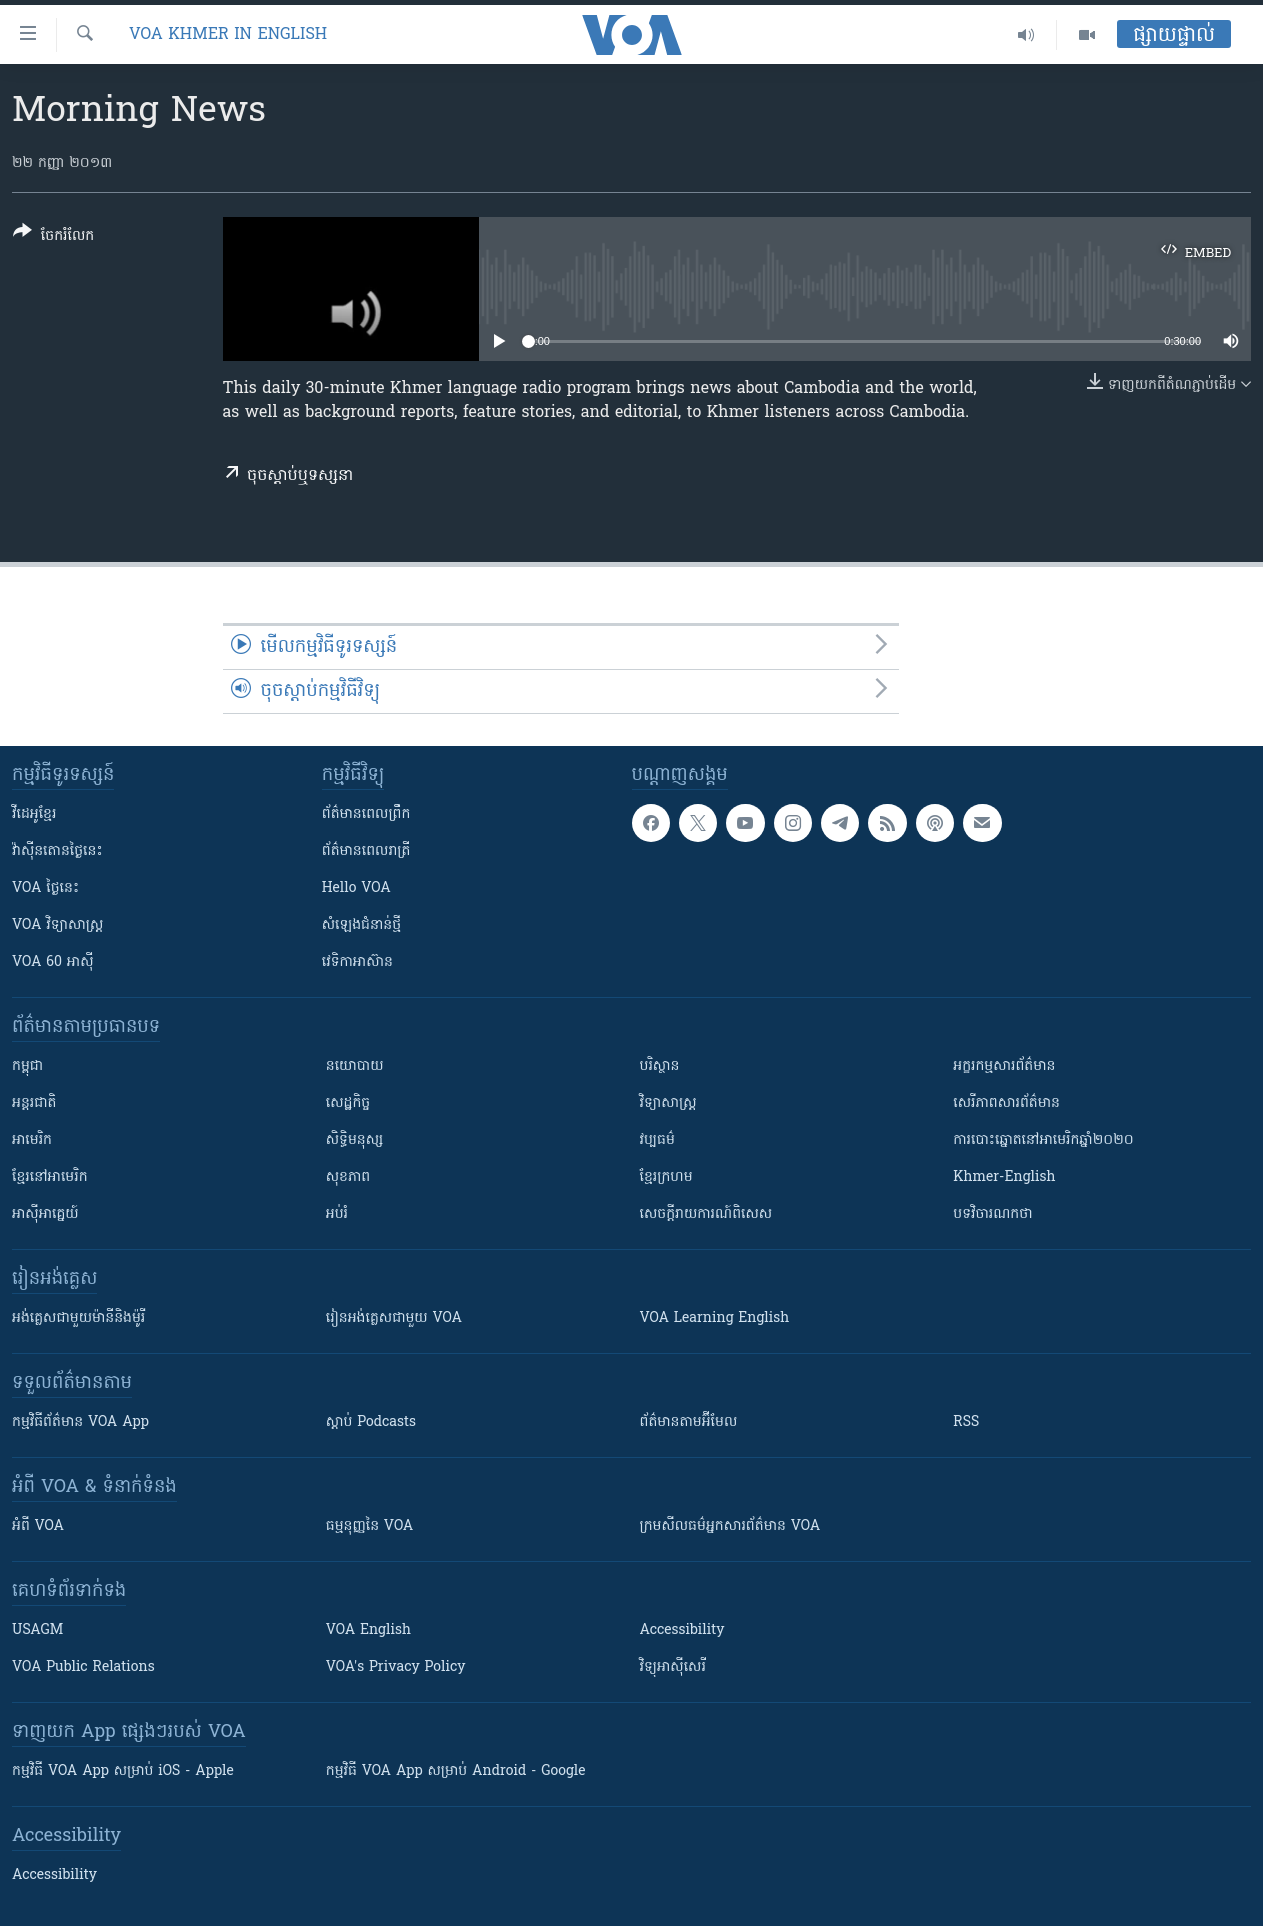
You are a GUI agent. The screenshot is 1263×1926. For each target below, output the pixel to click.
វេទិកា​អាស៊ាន (357, 962)
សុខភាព (348, 1177)
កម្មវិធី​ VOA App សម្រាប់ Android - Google (456, 1771)
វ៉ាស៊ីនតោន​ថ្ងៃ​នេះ (57, 851)
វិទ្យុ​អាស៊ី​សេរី (673, 1667)
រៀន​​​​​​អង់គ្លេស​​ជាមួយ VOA (394, 1318)
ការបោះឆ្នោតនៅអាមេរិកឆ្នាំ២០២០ (1043, 1140)
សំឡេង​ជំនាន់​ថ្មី (361, 925)
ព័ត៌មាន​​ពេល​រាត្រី (366, 851)
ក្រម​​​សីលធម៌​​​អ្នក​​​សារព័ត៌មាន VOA (730, 1526)
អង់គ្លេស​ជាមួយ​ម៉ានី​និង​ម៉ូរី (78, 1318)
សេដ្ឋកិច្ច (348, 1103)
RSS (966, 1422)
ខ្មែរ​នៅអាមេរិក (50, 1177)
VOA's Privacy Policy (396, 1667)
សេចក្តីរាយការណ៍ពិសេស (706, 1214)
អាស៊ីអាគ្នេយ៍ (45, 1214)
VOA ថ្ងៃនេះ (45, 888)
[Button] (53, 237)
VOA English (368, 1630)
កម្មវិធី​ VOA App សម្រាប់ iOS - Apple (123, 1771)
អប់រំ (337, 1214)
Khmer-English (1004, 1177)
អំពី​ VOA (38, 1526)
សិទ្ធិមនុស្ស (355, 1140)
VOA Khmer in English (228, 35)
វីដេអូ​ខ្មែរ (34, 814)
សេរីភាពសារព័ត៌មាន (1006, 1103)
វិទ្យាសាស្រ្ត (668, 1103)
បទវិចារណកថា (992, 1214)
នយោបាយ (355, 1066)
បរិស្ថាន (660, 1066)
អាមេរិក (32, 1140)
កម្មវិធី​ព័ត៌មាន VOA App (80, 1422)
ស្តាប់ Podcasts (371, 1422)
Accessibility (682, 1630)
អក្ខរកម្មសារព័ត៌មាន (1004, 1066)
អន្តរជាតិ (34, 1103)
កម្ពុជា (27, 1066)
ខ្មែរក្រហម (666, 1177)
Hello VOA (356, 888)
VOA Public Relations (83, 1667)
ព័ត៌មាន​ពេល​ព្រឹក (366, 814)
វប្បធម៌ (657, 1140)
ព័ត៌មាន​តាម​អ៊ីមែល (689, 1422)
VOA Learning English (715, 1318)
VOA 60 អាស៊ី (53, 962)
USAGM (37, 1630)
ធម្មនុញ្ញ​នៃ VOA (370, 1526)
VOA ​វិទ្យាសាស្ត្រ (57, 925)
